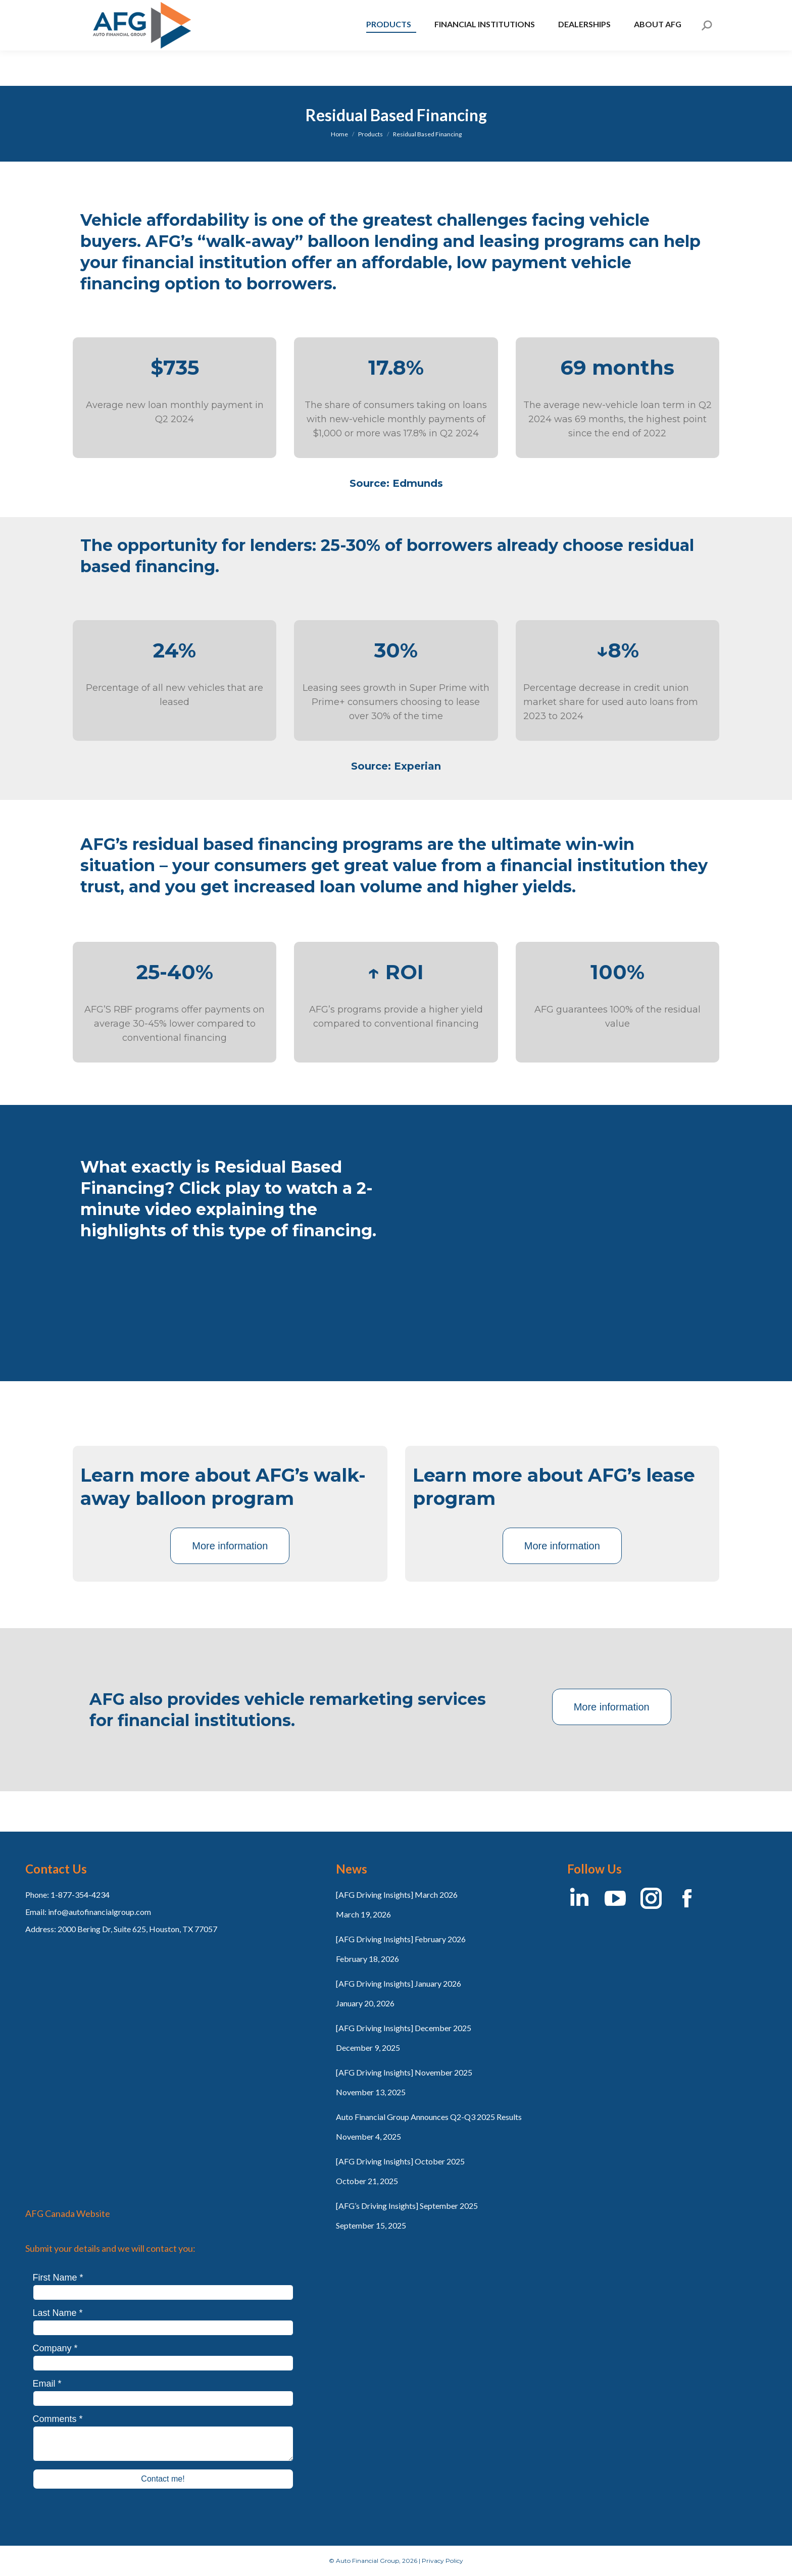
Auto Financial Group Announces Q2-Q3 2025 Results (429, 2117)
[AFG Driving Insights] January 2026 (398, 1983)
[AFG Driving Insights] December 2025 (403, 2028)
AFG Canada (108, 17)
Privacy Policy (442, 2560)
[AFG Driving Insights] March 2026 (397, 1894)
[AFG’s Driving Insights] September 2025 (407, 2205)
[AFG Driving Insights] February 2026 (401, 1939)
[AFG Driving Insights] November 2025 (404, 2072)
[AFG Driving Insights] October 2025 (400, 2161)
